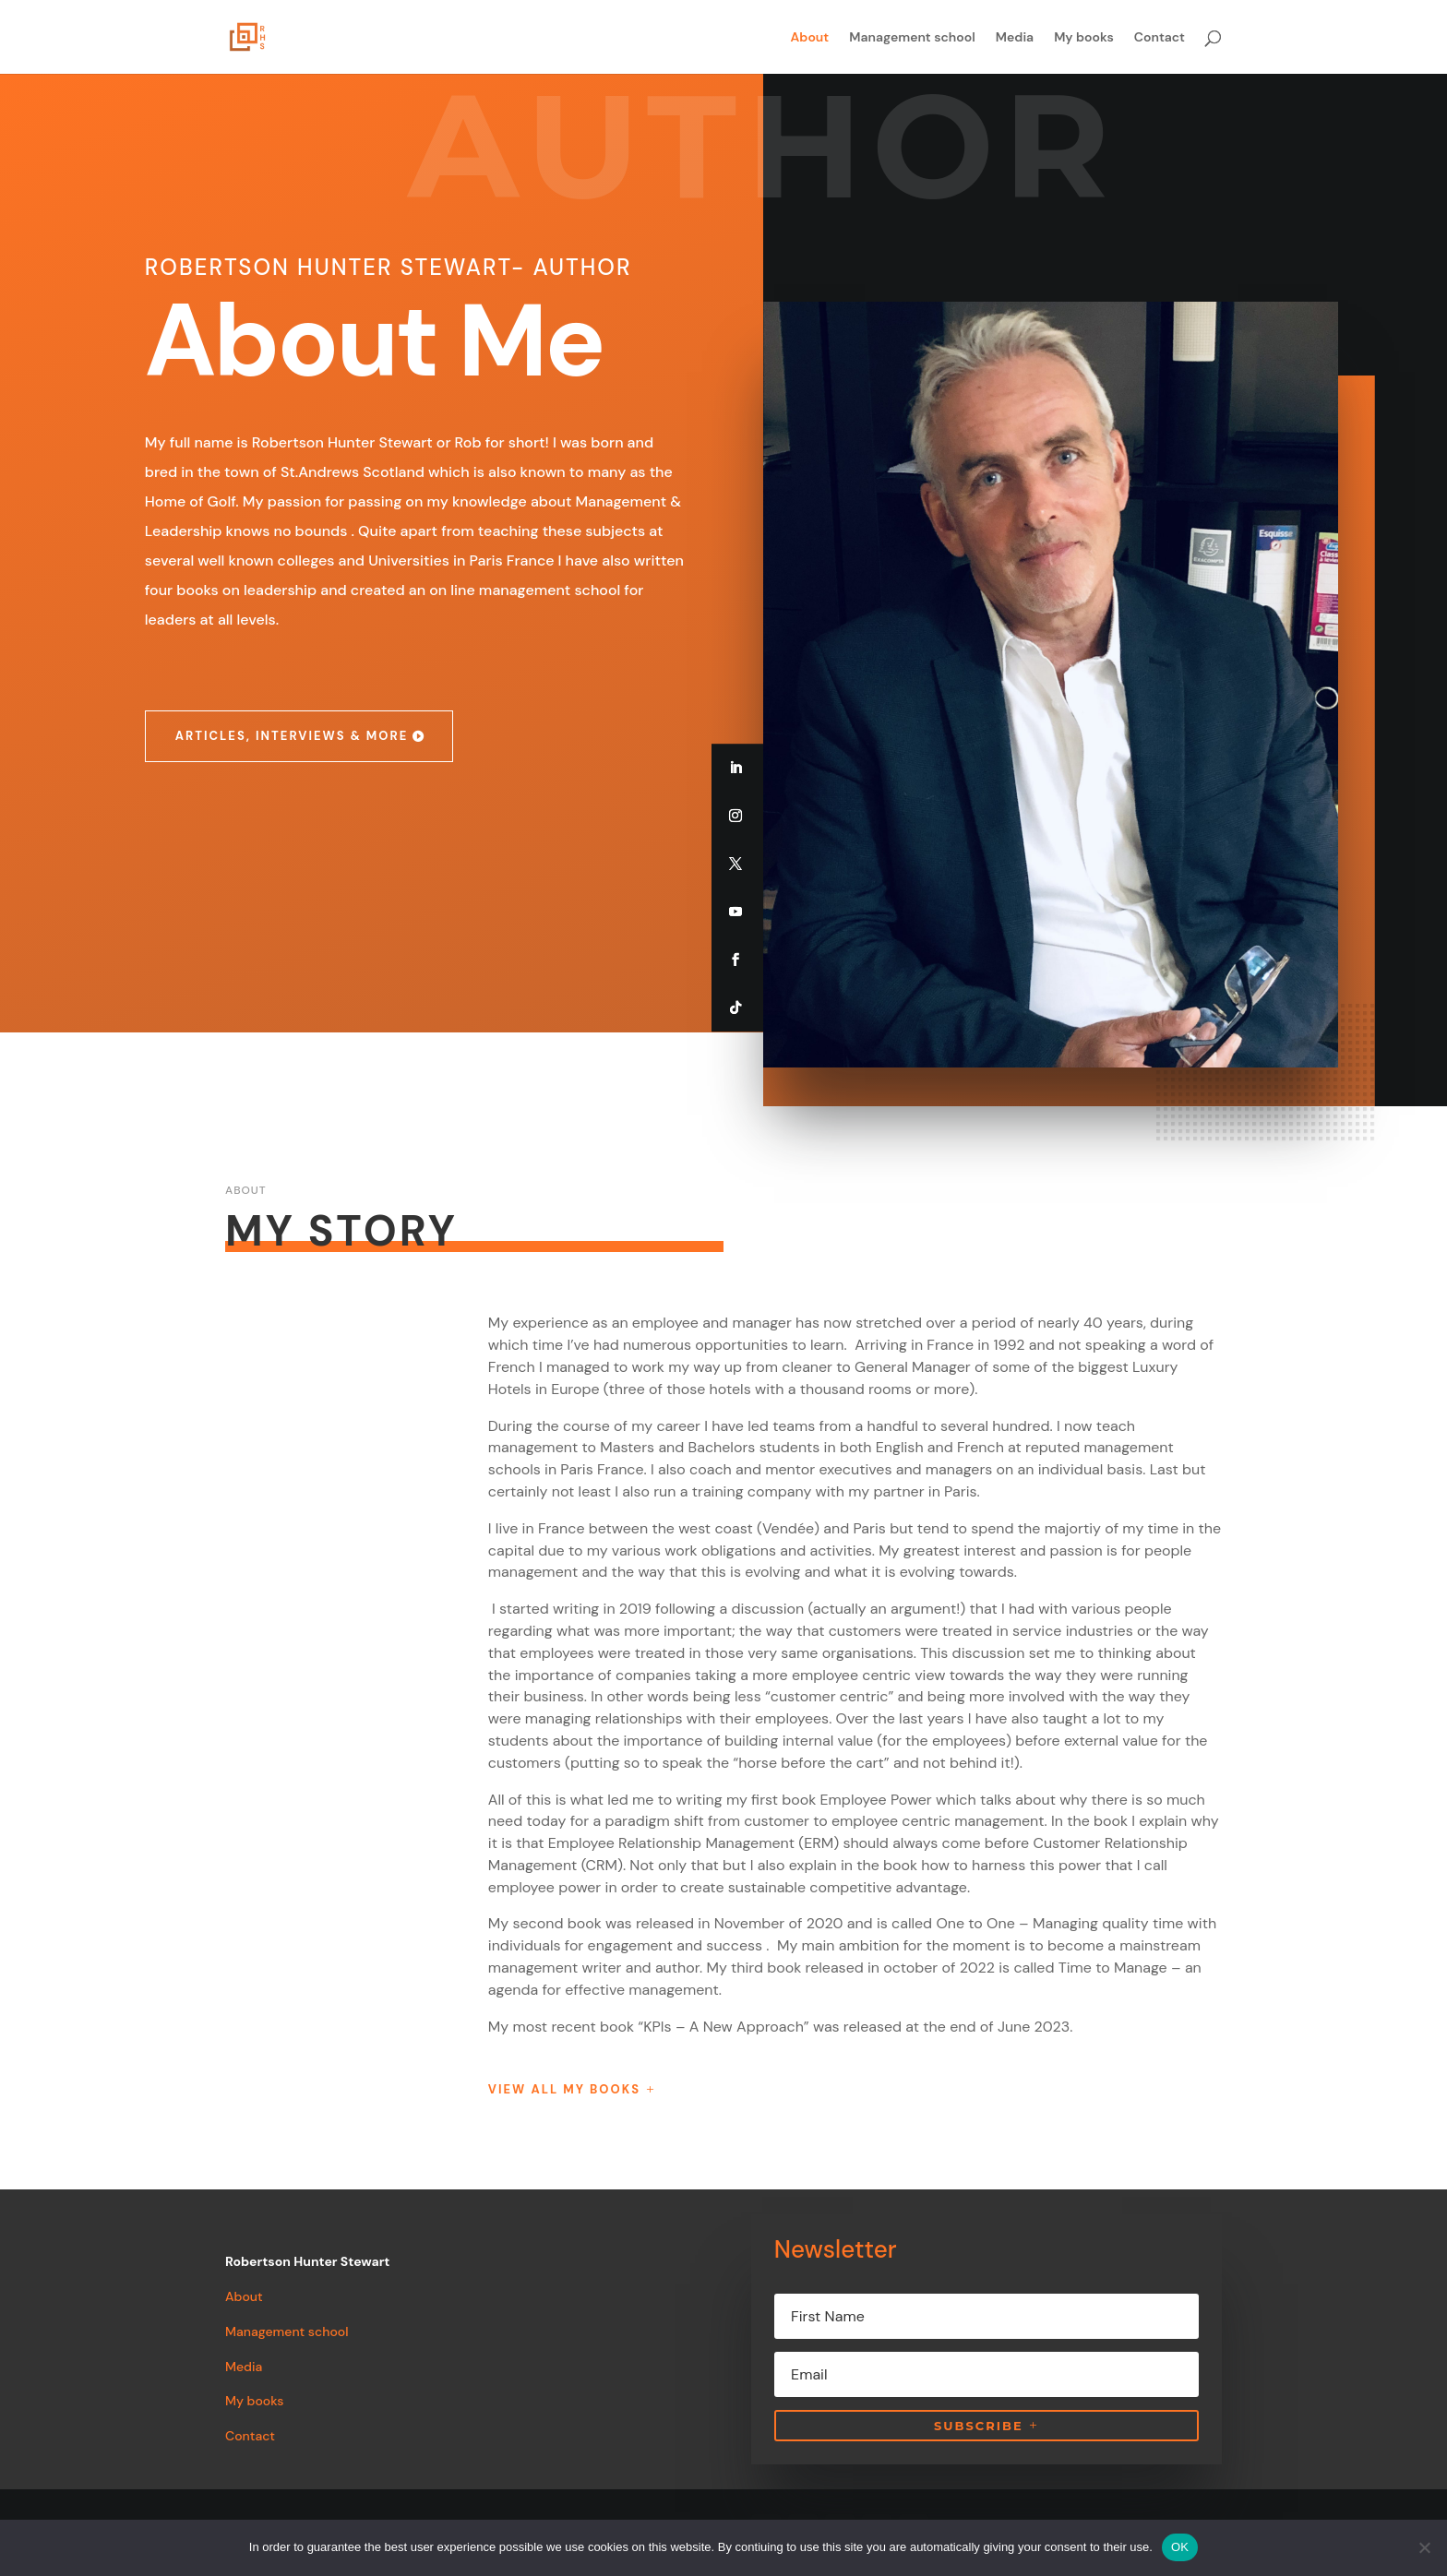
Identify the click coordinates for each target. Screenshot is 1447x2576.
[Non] (1424, 2547)
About (810, 37)
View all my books (564, 2089)
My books (1084, 37)
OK (1180, 2547)
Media (1015, 37)
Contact (1159, 37)
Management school (912, 37)
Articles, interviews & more (292, 736)
